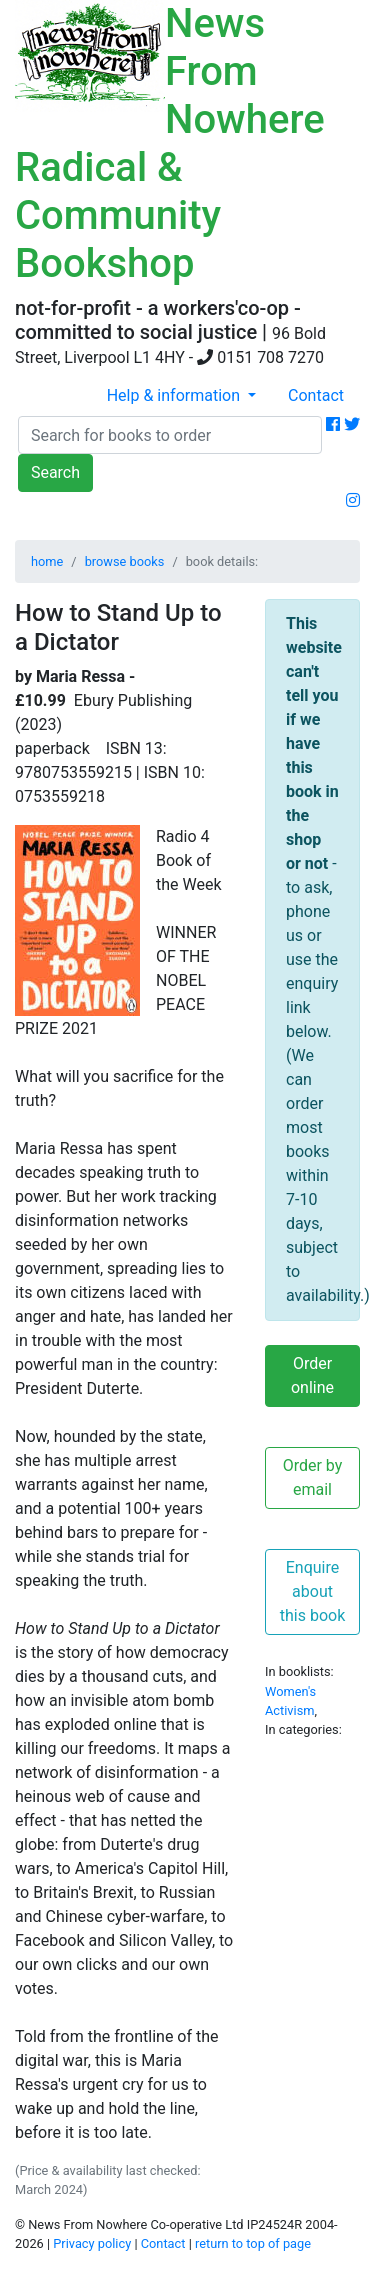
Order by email (313, 1477)
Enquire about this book (313, 1591)
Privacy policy (92, 2243)
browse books (125, 561)
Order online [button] (312, 1375)
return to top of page (253, 2243)
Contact (316, 395)
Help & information (175, 395)
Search (55, 472)
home (47, 561)
